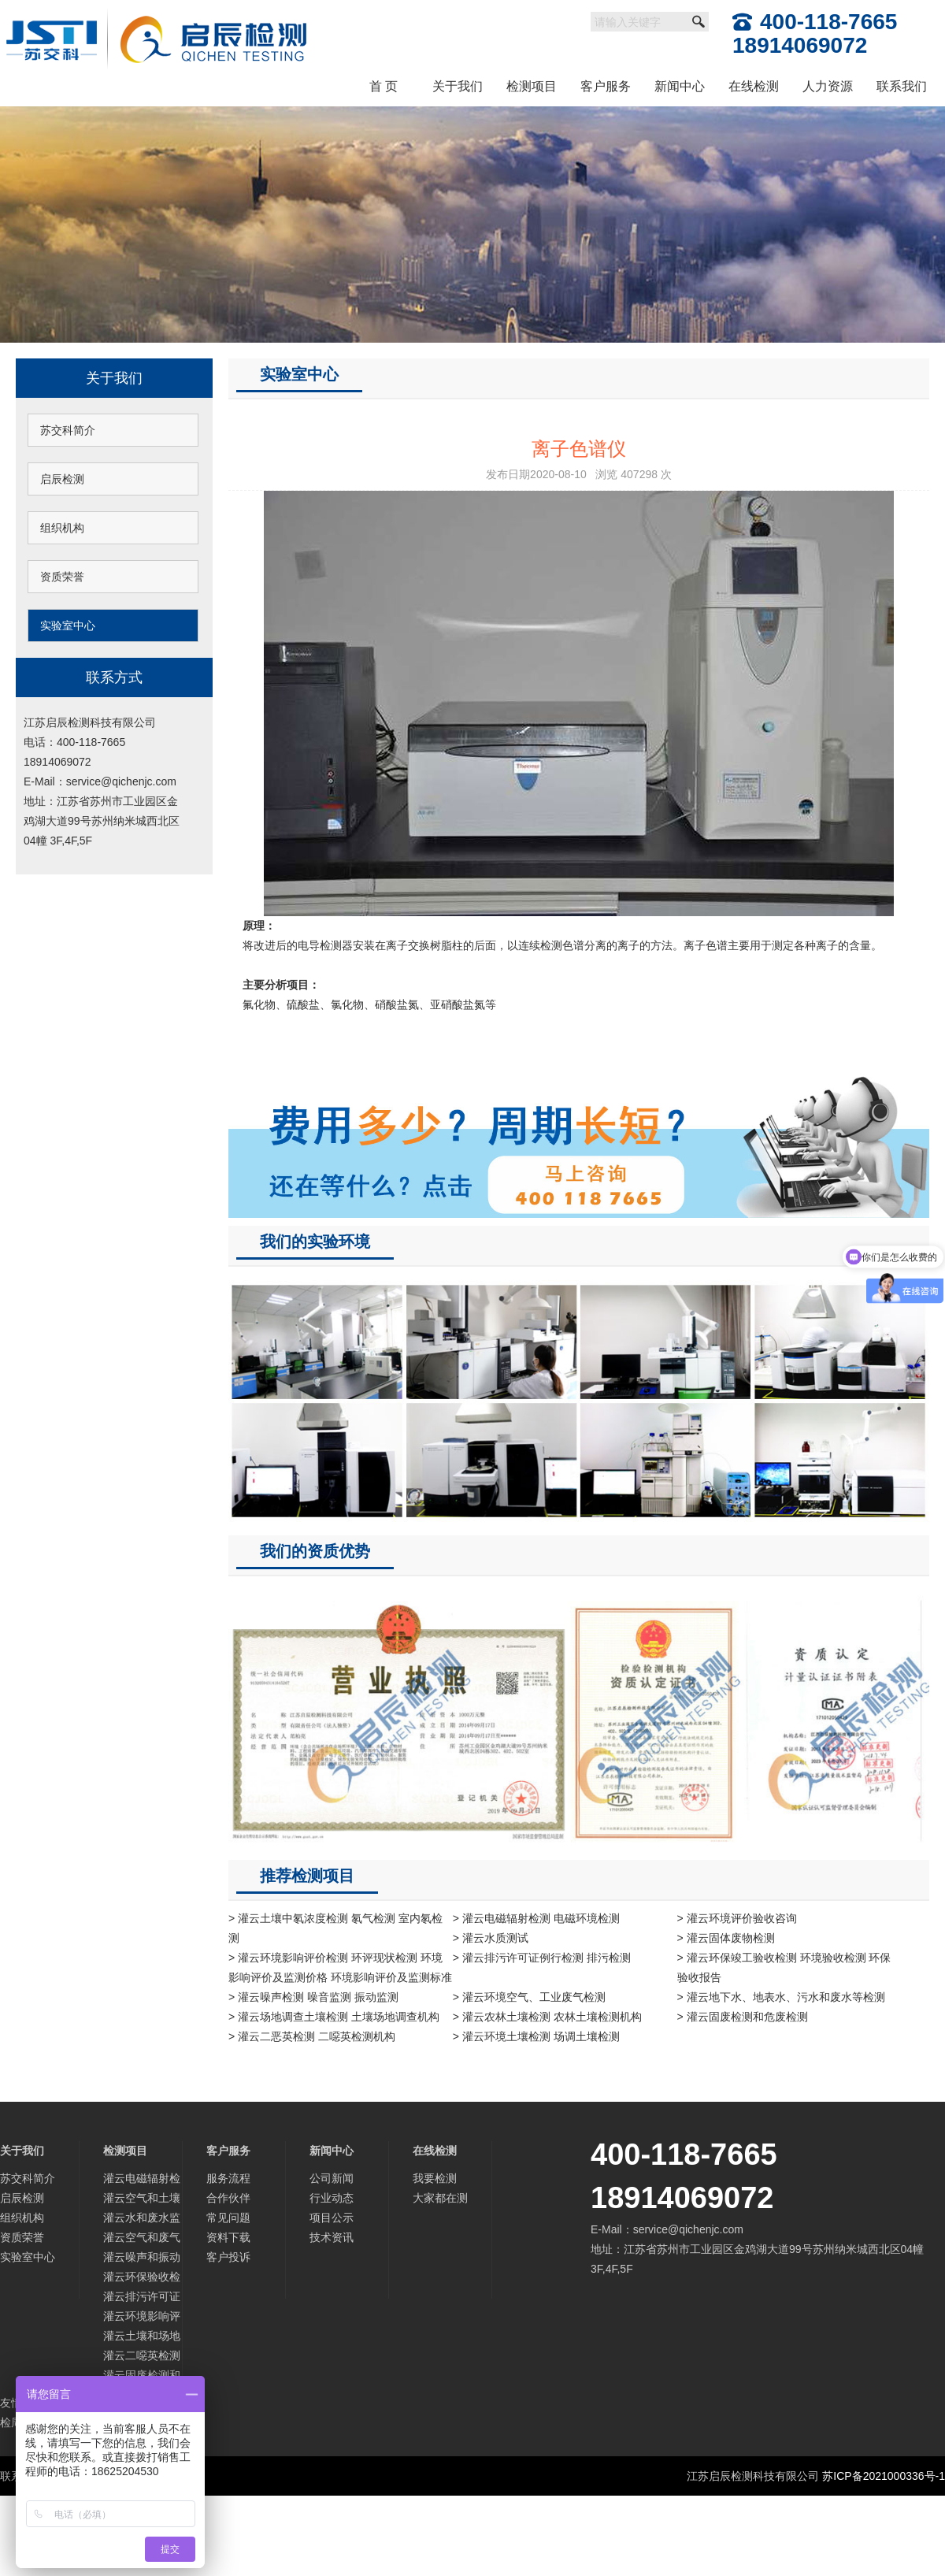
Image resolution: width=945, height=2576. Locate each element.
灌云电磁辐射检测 (141, 2180)
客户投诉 (228, 2257)
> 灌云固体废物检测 (726, 1938)
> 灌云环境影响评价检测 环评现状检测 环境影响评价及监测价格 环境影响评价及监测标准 (340, 1967)
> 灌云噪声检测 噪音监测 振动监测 (313, 1997)
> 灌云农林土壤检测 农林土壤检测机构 (547, 2016)
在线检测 (753, 86)
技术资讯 (331, 2237)
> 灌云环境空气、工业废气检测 (529, 1997)
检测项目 (531, 86)
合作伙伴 (228, 2198)
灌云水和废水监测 (141, 2219)
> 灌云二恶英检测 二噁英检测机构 (311, 2036)
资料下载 (228, 2237)
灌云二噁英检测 (141, 2355)
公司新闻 (331, 2178)
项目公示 (331, 2217)
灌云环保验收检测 (141, 2278)
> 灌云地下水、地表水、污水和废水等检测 (781, 1997)
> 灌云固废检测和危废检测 (742, 2016)
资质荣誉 (62, 576)
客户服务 (605, 86)
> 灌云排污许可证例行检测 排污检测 (542, 1957)
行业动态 (331, 2198)
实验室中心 (67, 625)
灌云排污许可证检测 (141, 2298)
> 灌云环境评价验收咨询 (737, 1918)
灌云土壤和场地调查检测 (141, 2337)
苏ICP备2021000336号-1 (883, 2476)
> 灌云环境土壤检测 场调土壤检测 (536, 2036)
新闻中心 (679, 86)
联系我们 (901, 86)
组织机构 (62, 528)
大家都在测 (440, 2198)
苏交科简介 (67, 430)
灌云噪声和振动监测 (141, 2259)
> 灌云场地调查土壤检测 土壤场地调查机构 (333, 2016)
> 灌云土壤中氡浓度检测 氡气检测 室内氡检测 (335, 1928)
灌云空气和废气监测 (141, 2239)
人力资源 (827, 86)
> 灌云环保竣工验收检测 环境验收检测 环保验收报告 (784, 1967)
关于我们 (457, 86)
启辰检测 (62, 479)
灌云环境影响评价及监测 (141, 2318)
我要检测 (435, 2178)
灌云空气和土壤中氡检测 (141, 2200)
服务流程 (228, 2178)
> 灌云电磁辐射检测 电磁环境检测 (536, 1918)
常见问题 (228, 2217)
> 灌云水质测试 (490, 1938)
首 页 (383, 86)
